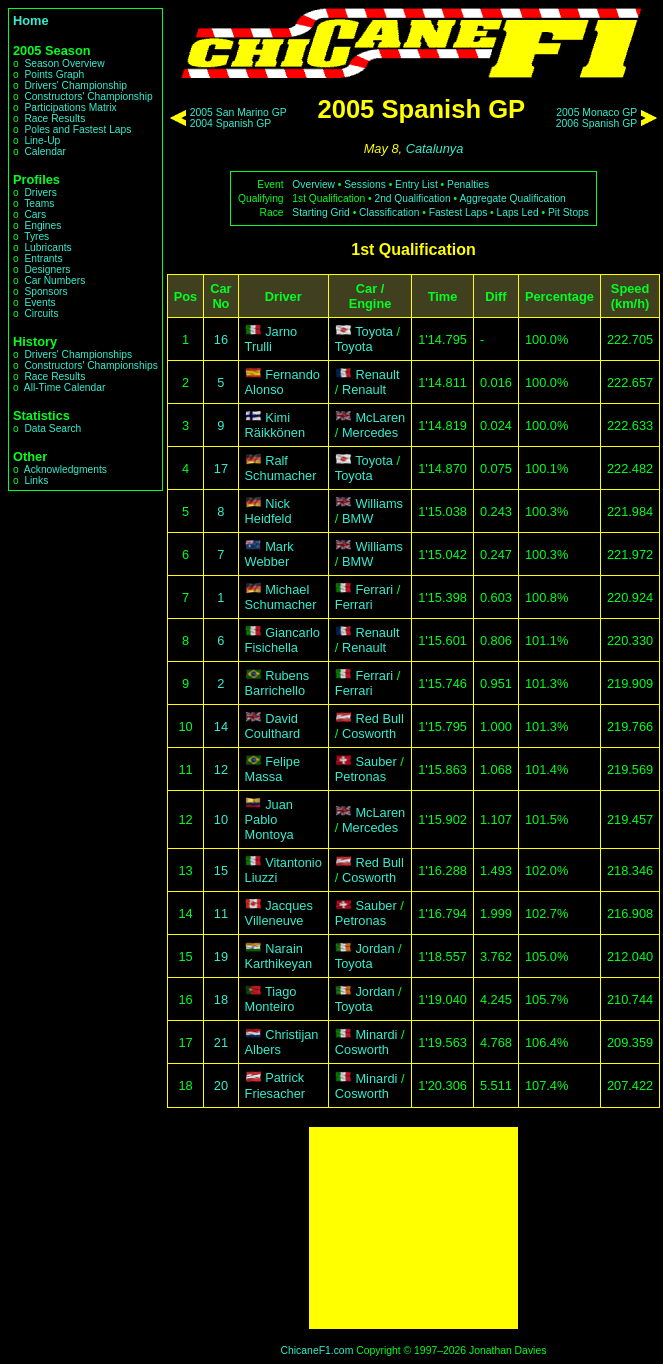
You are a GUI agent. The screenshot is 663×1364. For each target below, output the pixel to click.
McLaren (380, 417)
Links (36, 480)
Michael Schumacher (281, 597)
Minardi (376, 1034)
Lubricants (47, 247)
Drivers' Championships (78, 354)
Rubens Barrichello (277, 683)
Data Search (52, 428)
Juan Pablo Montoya (269, 819)
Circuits (41, 313)
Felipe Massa (272, 769)
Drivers (40, 192)
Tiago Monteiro (271, 999)
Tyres (36, 236)
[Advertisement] (413, 1228)
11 (221, 913)
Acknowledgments (65, 469)
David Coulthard (273, 726)
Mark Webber (269, 554)
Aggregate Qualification (512, 198)
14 (221, 726)
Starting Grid (320, 212)
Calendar (45, 151)
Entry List (416, 184)
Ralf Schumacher (281, 468)
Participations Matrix (70, 107)
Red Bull (379, 718)
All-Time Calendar (65, 387)
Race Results (54, 118)
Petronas (360, 776)
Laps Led (518, 212)
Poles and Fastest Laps (77, 129)
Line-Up (42, 140)
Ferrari (374, 589)
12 (221, 769)
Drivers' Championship (75, 85)
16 (221, 339)
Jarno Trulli (271, 339)
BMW (357, 518)
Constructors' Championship (88, 96)
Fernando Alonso (282, 382)
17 (221, 468)
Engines (42, 225)
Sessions (365, 184)
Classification (389, 212)
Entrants (43, 258)
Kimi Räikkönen (275, 425)
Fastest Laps (458, 212)
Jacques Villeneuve (279, 913)
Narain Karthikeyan (279, 956)
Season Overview (64, 63)
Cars (35, 214)
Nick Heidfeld (268, 511)
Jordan (374, 948)
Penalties (468, 184)
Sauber (375, 761)
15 (221, 870)
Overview (313, 184)
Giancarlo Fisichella (282, 640)
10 (221, 819)
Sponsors (45, 291)
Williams (379, 503)
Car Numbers (54, 280)
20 (221, 1085)
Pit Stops (568, 212)
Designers (47, 269)
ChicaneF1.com (317, 1350)
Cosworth (369, 733)
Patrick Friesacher (275, 1086)
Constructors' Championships (90, 365)
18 (221, 999)
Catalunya (435, 148)
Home (31, 20)
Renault (377, 374)
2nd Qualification (412, 198)
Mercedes (370, 432)
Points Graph (54, 74)
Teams (39, 203)
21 (221, 1042)
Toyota (374, 331)
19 (221, 956)
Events (39, 302)
